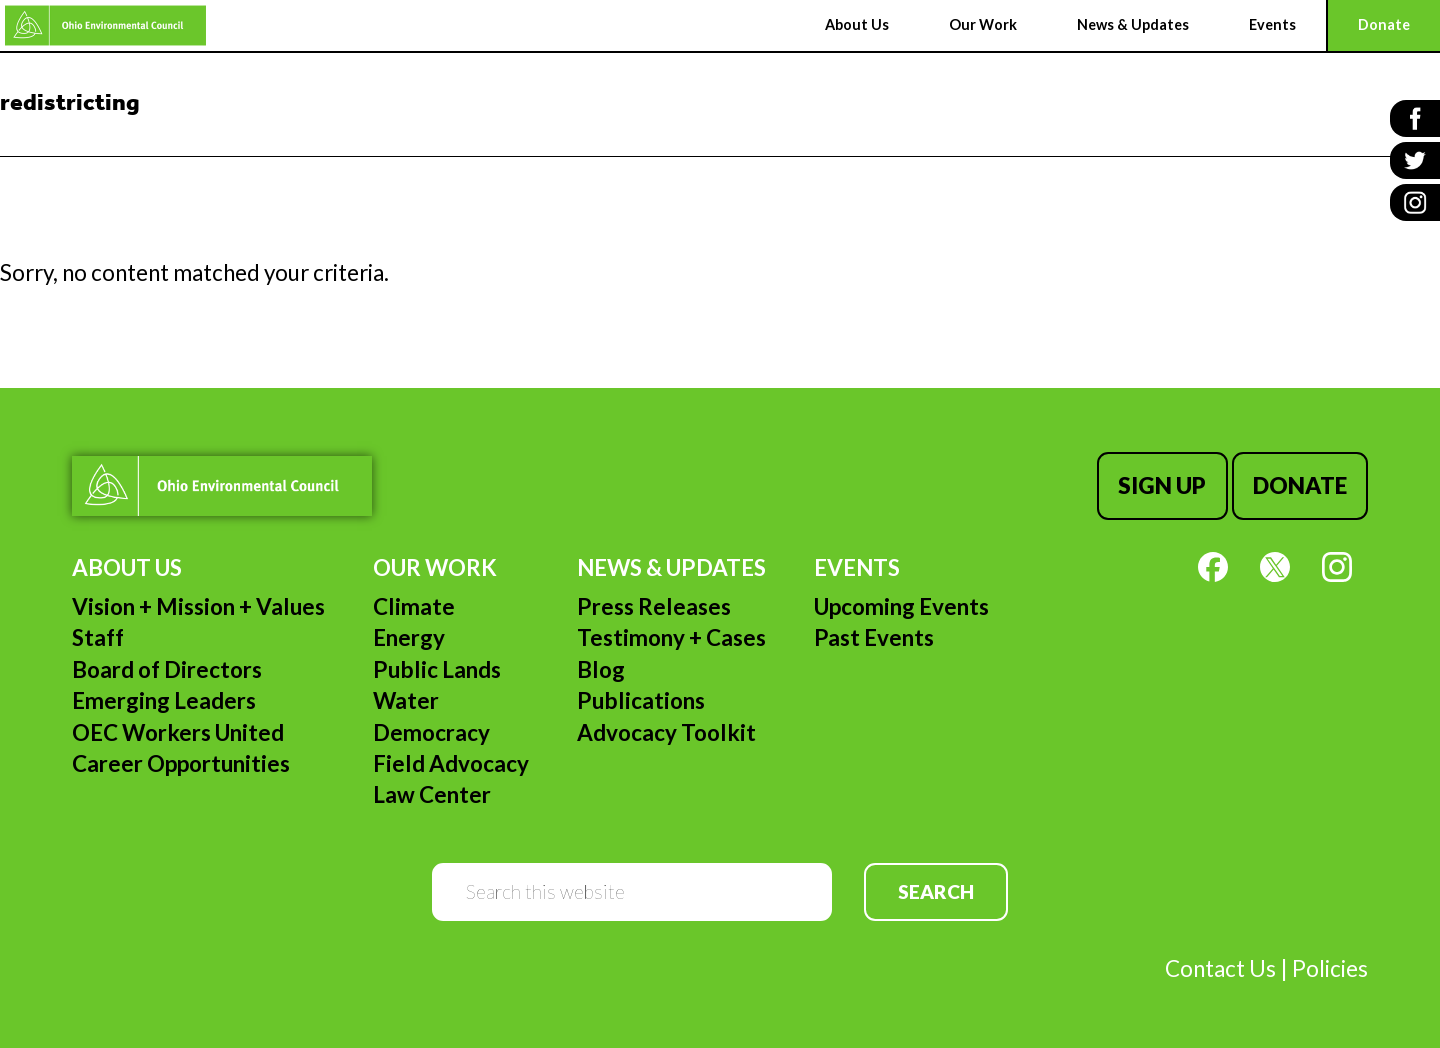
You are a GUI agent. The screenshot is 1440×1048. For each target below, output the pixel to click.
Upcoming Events (901, 606)
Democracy (431, 732)
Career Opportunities (181, 763)
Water (406, 700)
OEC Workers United (178, 732)
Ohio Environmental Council (105, 25)
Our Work (435, 567)
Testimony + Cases (671, 637)
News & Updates (671, 567)
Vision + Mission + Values (198, 606)
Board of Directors (167, 669)
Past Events (874, 637)
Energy (409, 637)
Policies (1330, 968)
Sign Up (1162, 485)
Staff (98, 637)
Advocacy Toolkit (666, 732)
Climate (414, 606)
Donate (1300, 485)
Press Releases (654, 606)
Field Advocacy (451, 763)
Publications (641, 700)
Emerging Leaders (164, 700)
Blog (601, 669)
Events (857, 567)
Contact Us (1220, 968)
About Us (127, 567)
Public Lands (437, 669)
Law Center (432, 794)
